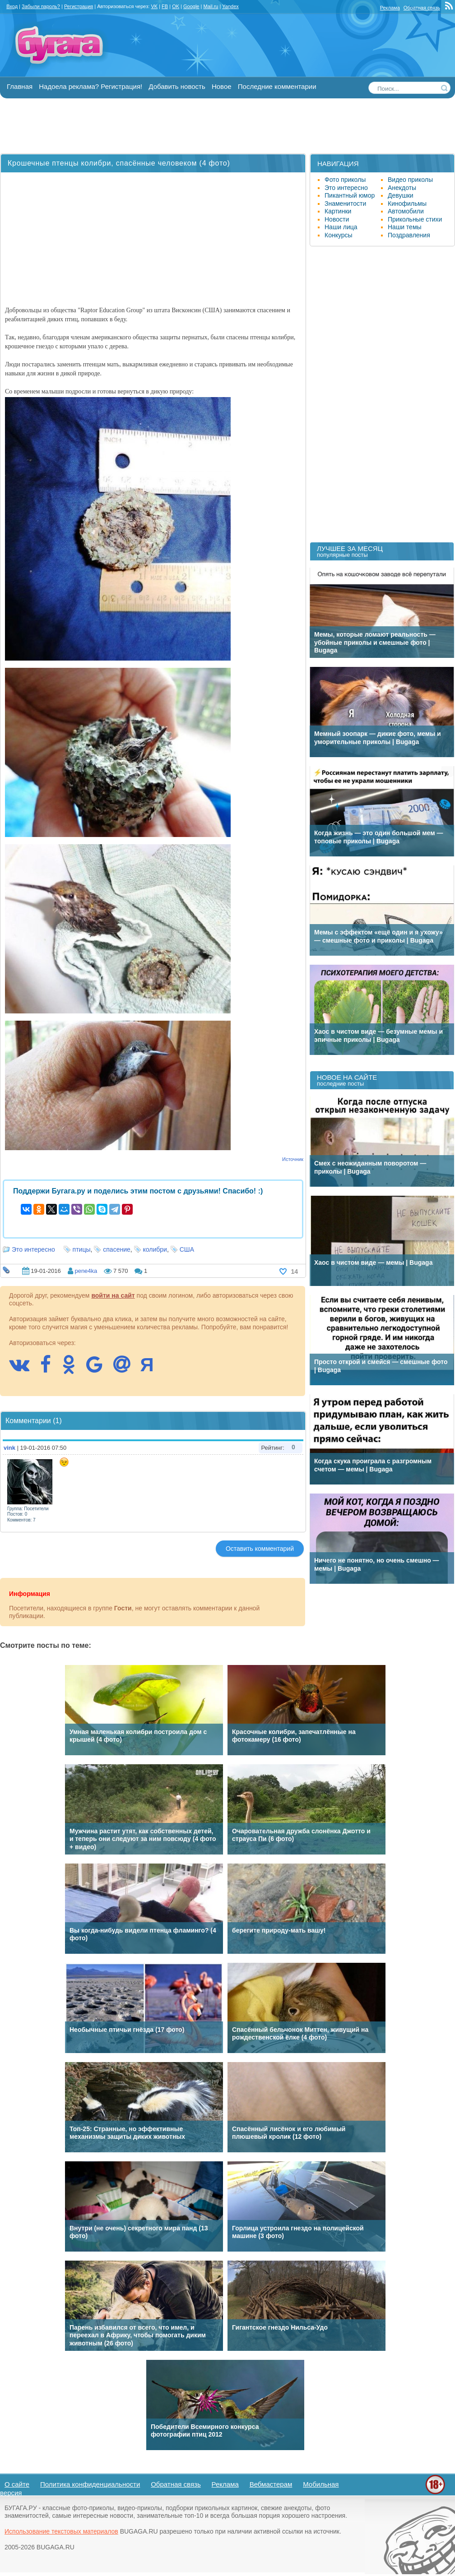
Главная (19, 86)
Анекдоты (402, 187)
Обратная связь (422, 7)
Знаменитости (345, 203)
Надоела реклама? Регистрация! (90, 86)
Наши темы (405, 227)
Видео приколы (410, 179)
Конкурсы (339, 235)
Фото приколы (345, 179)
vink (9, 1447)
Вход (12, 6)
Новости (337, 219)
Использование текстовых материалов (61, 2531)
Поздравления (409, 235)
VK (154, 6)
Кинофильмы (407, 203)
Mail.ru (210, 6)
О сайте (17, 2484)
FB (165, 6)
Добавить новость (177, 86)
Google (191, 6)
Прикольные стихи (415, 219)
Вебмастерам (271, 2484)
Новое (222, 86)
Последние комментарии (277, 86)
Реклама (390, 7)
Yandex (230, 6)
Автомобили (406, 211)
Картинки (338, 211)
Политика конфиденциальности (90, 2484)
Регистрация (78, 6)
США (187, 1249)
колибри (155, 1249)
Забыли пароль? (41, 6)
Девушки (400, 195)
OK (175, 6)
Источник (292, 1159)
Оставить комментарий (260, 1548)
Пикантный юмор (350, 195)
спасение (116, 1249)
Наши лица (341, 227)
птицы (82, 1249)
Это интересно (33, 1249)
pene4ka (85, 1270)
